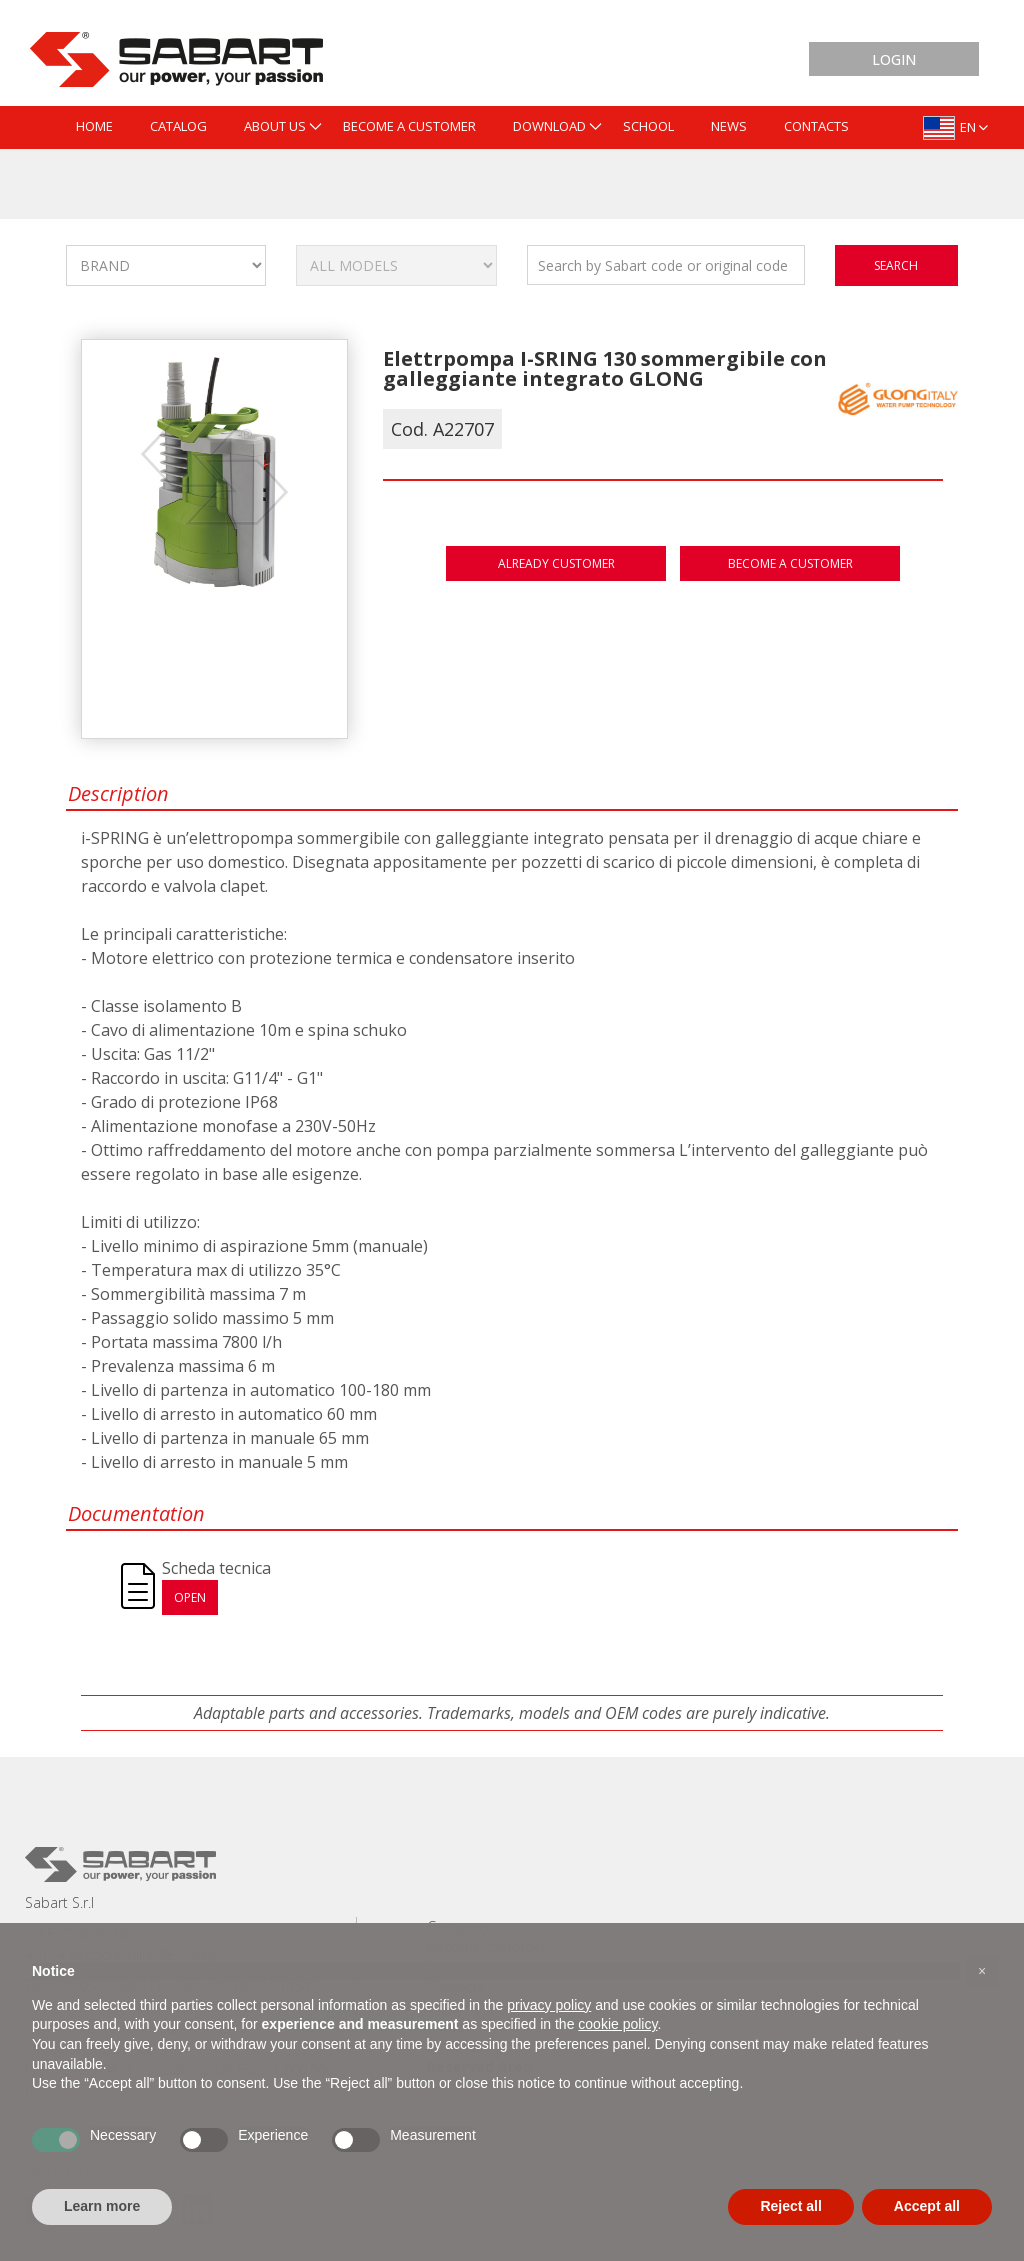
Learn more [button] (102, 2206)
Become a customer (790, 563)
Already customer (556, 563)
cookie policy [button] (617, 2024)
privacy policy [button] (549, 2005)
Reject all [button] (790, 2206)
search (896, 265)
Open (190, 1597)
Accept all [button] (927, 2206)
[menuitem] (94, 127)
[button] (982, 1971)
